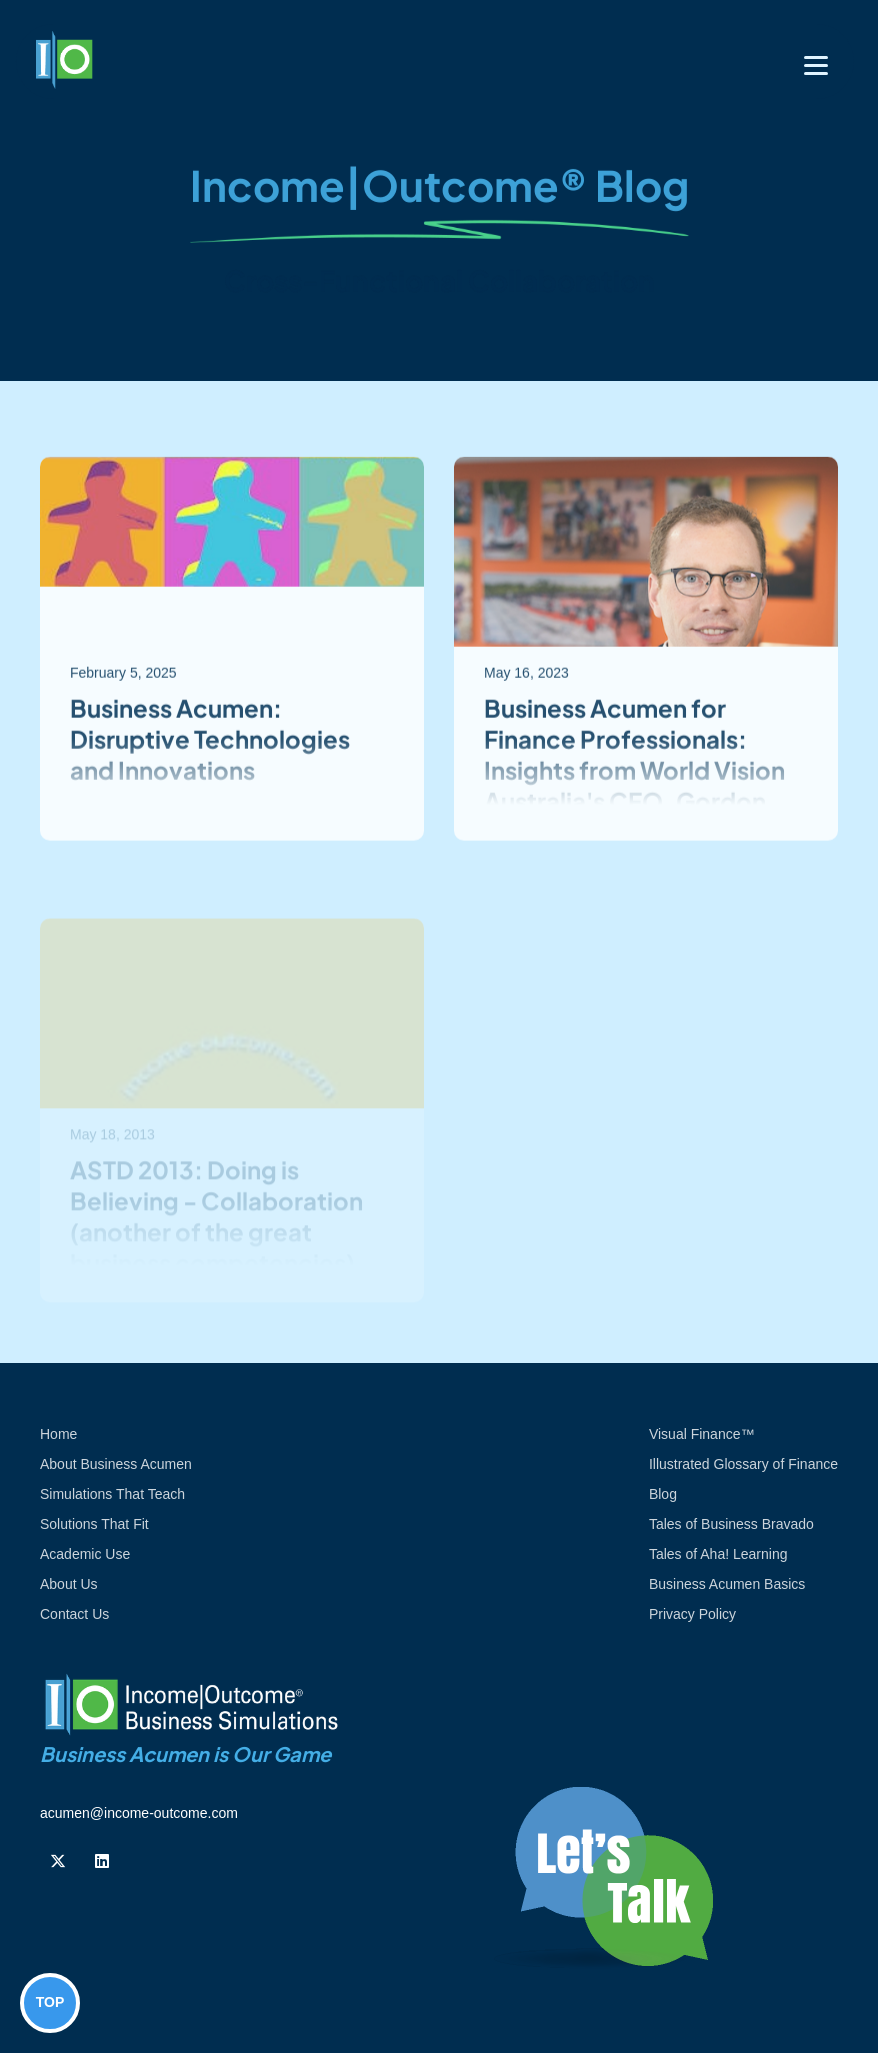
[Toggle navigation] (816, 65)
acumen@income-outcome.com (139, 1813)
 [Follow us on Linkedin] (102, 1861)
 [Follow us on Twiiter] (58, 1861)
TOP (50, 2002)
